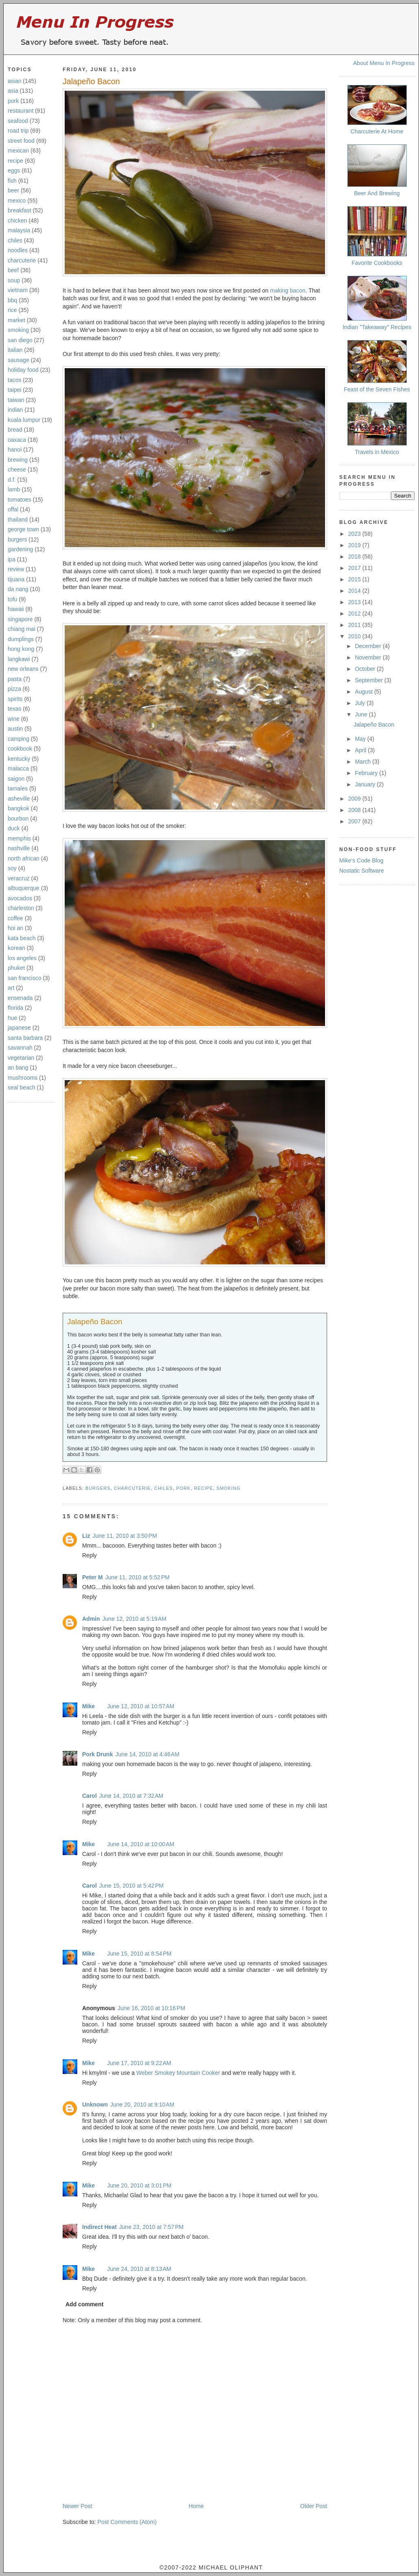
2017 (355, 568)
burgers (17, 539)
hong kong (21, 649)
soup (14, 280)
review (16, 569)
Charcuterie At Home (377, 131)
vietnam (18, 290)
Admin (91, 1618)
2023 (355, 533)
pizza (14, 688)
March (363, 761)
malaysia (19, 230)
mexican (18, 150)
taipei (14, 389)
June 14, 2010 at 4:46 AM (147, 1754)
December (368, 646)
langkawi (19, 659)
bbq (12, 300)
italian (15, 350)
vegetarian (21, 1057)
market (16, 320)
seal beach (21, 1087)
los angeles (22, 958)
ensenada (20, 998)
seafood (18, 121)
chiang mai (21, 629)
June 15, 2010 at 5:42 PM (131, 1885)
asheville (19, 798)
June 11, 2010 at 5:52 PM (137, 1577)
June (362, 714)
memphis (19, 838)
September (369, 680)
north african (23, 858)
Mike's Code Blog (361, 860)
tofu (12, 599)
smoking (18, 330)
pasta (15, 679)
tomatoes (19, 499)
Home (195, 2506)
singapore (20, 619)
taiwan (16, 400)
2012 (355, 613)
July (361, 703)
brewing (18, 459)
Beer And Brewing (376, 193)
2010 (355, 636)
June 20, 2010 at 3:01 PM (139, 2185)
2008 (355, 810)
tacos (14, 380)
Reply (89, 1555)
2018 (355, 556)
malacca (18, 768)
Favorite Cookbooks (376, 263)
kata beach (22, 938)
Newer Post (77, 2506)
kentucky (19, 758)
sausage (18, 360)
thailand (18, 519)
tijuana (16, 579)
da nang (18, 589)
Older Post (313, 2506)
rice (12, 310)
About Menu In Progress (384, 63)
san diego (20, 340)
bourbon (18, 818)
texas (14, 708)
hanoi (15, 449)
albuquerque (23, 888)
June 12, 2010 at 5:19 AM (135, 1618)
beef (13, 270)
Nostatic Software (361, 870)
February (367, 773)
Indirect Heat (99, 2227)
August (364, 691)
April (361, 750)
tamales (18, 788)
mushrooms (22, 1077)
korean (16, 948)
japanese (19, 1027)
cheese (17, 469)
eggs (14, 170)
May (361, 739)
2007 (355, 821)
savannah (20, 1047)
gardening (20, 549)
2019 (355, 545)
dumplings (21, 639)
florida (15, 1007)
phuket (16, 968)
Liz (86, 1536)
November (368, 657)
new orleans (23, 669)
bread (15, 429)
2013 (355, 602)
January (366, 784)
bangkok (18, 808)
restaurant (20, 110)
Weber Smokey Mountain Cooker (178, 2073)
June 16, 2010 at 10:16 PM (151, 2008)
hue (12, 1018)
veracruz (19, 878)
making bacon (288, 290)
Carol (89, 1795)
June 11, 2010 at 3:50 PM (124, 1536)
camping (18, 739)
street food (21, 141)
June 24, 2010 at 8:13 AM (139, 2269)
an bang (18, 1067)
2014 (355, 590)
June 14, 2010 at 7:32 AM (131, 1795)
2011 (355, 625)
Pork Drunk (97, 1754)
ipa (11, 559)
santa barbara (25, 1038)
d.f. (11, 479)
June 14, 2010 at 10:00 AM (140, 1844)
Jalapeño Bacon (91, 81)
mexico (17, 200)
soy (12, 868)
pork (13, 101)
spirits (15, 699)
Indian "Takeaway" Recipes (377, 327)
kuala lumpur (24, 420)
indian (15, 409)
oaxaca (17, 440)
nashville (19, 848)
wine (14, 719)
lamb (14, 489)
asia (13, 90)
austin (15, 728)
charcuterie (22, 260)
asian (14, 81)
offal (13, 509)
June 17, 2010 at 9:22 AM (139, 2063)
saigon (16, 778)
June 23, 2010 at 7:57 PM (151, 2227)
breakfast (19, 210)
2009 (355, 798)
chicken (17, 220)
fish (12, 180)
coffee (15, 918)
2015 (355, 579)
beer (13, 190)
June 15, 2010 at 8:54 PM (139, 1953)
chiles (15, 240)
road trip (18, 130)
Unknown (95, 2104)
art (11, 988)
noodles (18, 250)
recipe (15, 160)
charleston (21, 908)
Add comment (84, 2304)
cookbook (20, 748)
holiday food (23, 370)
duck (14, 828)
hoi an (15, 928)
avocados (20, 898)
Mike (88, 1706)
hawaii (16, 609)
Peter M (92, 1577)
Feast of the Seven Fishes (377, 389)
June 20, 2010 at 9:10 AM (142, 2104)
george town (23, 529)
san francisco (24, 978)
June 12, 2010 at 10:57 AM (140, 1706)
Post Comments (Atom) (127, 2522)
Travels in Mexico (377, 452)
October (366, 669)
